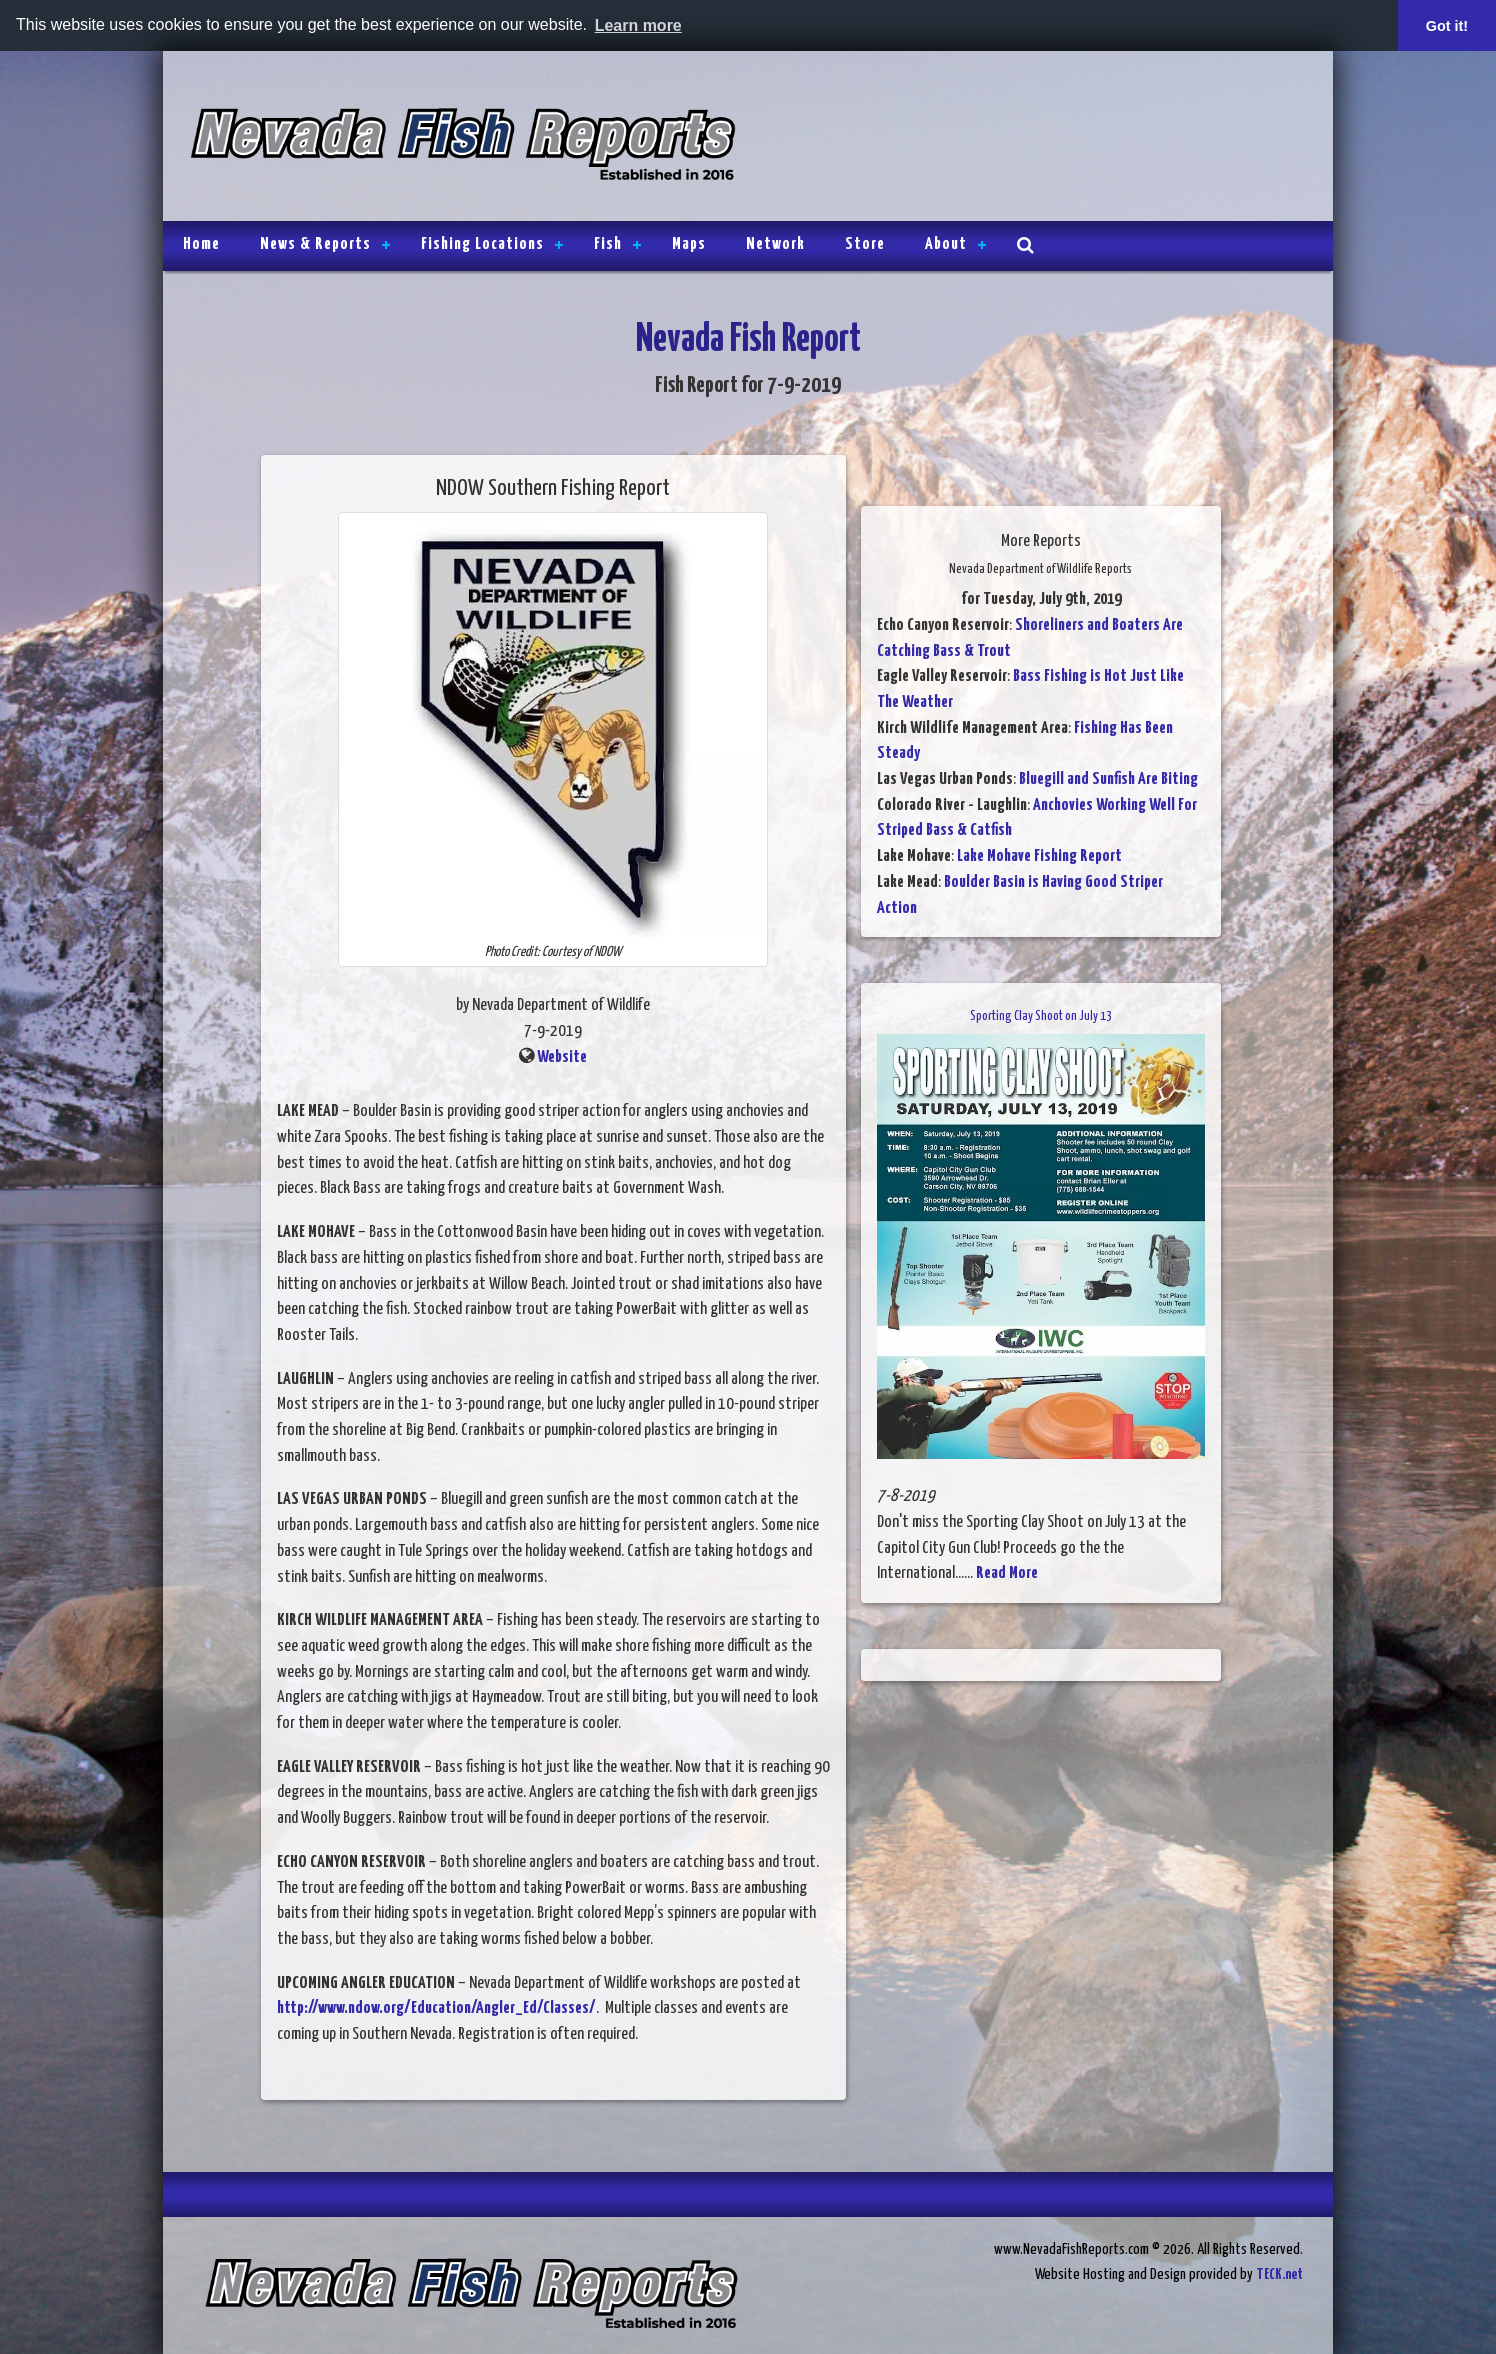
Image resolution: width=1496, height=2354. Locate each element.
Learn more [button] (638, 25)
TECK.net (1279, 2274)
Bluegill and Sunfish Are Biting (1108, 779)
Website (562, 1057)
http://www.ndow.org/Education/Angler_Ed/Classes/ (436, 2008)
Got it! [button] (1447, 26)
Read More (1007, 1573)
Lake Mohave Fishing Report (1039, 856)
